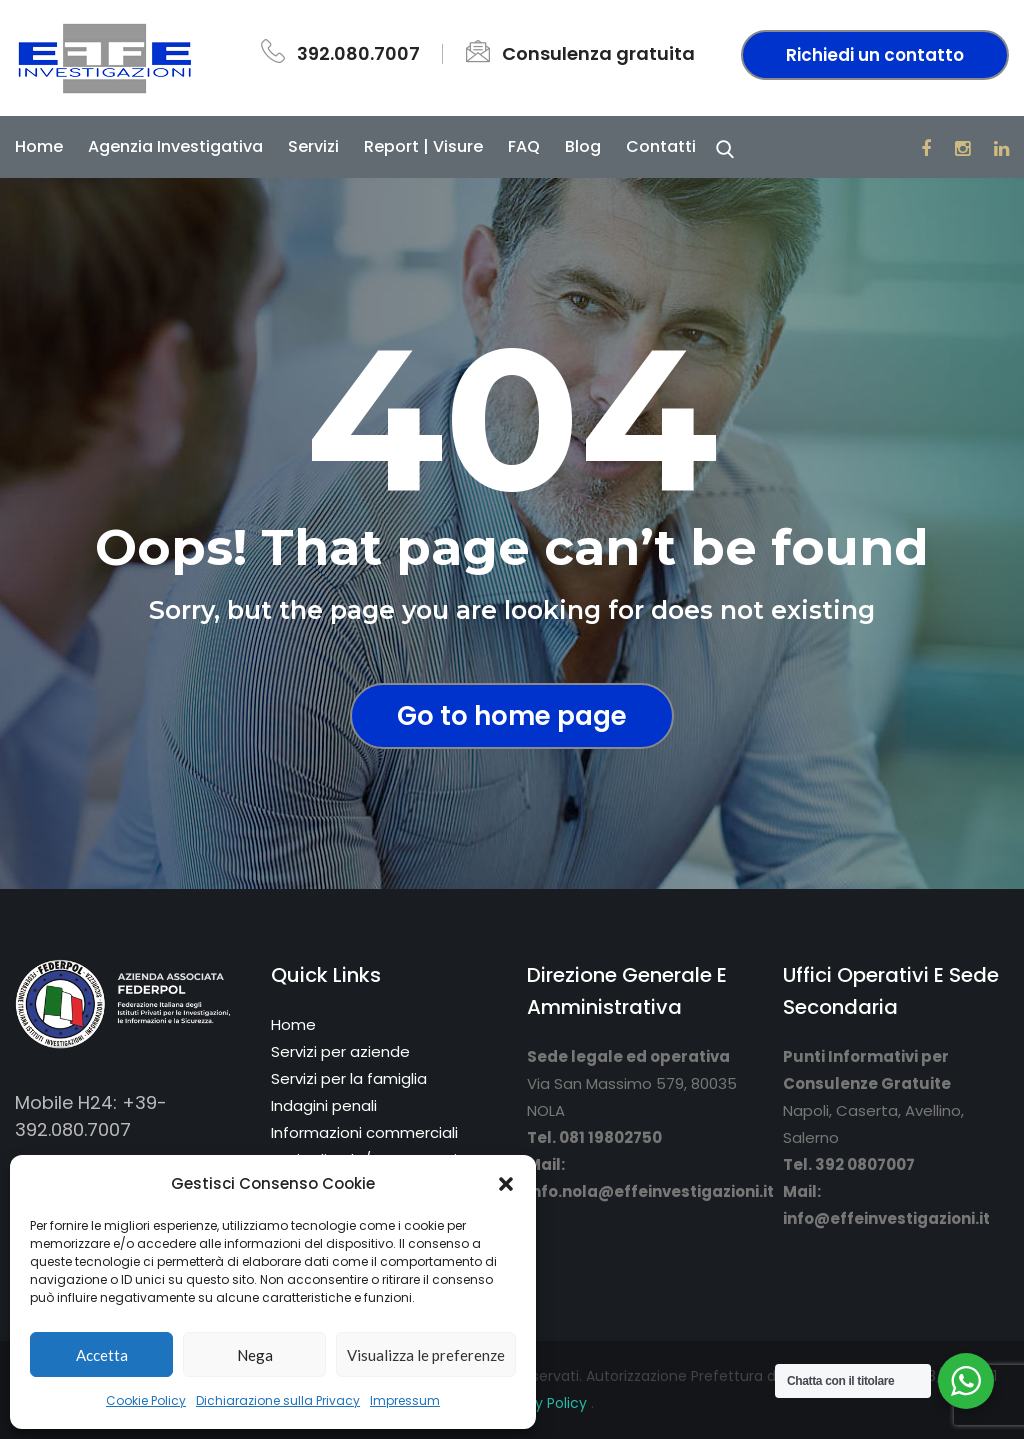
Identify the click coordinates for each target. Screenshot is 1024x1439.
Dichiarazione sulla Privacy (278, 1400)
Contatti (661, 146)
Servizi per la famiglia (349, 1078)
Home (39, 146)
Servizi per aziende (340, 1051)
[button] (506, 1184)
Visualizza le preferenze (426, 1355)
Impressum (405, 1400)
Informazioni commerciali (364, 1132)
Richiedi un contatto (875, 55)
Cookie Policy (146, 1400)
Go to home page (512, 716)
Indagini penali (324, 1105)
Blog (583, 146)
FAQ (524, 146)
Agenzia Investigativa (175, 146)
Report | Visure (423, 146)
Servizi (313, 146)
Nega (255, 1355)
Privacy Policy (542, 1403)
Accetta (102, 1355)
